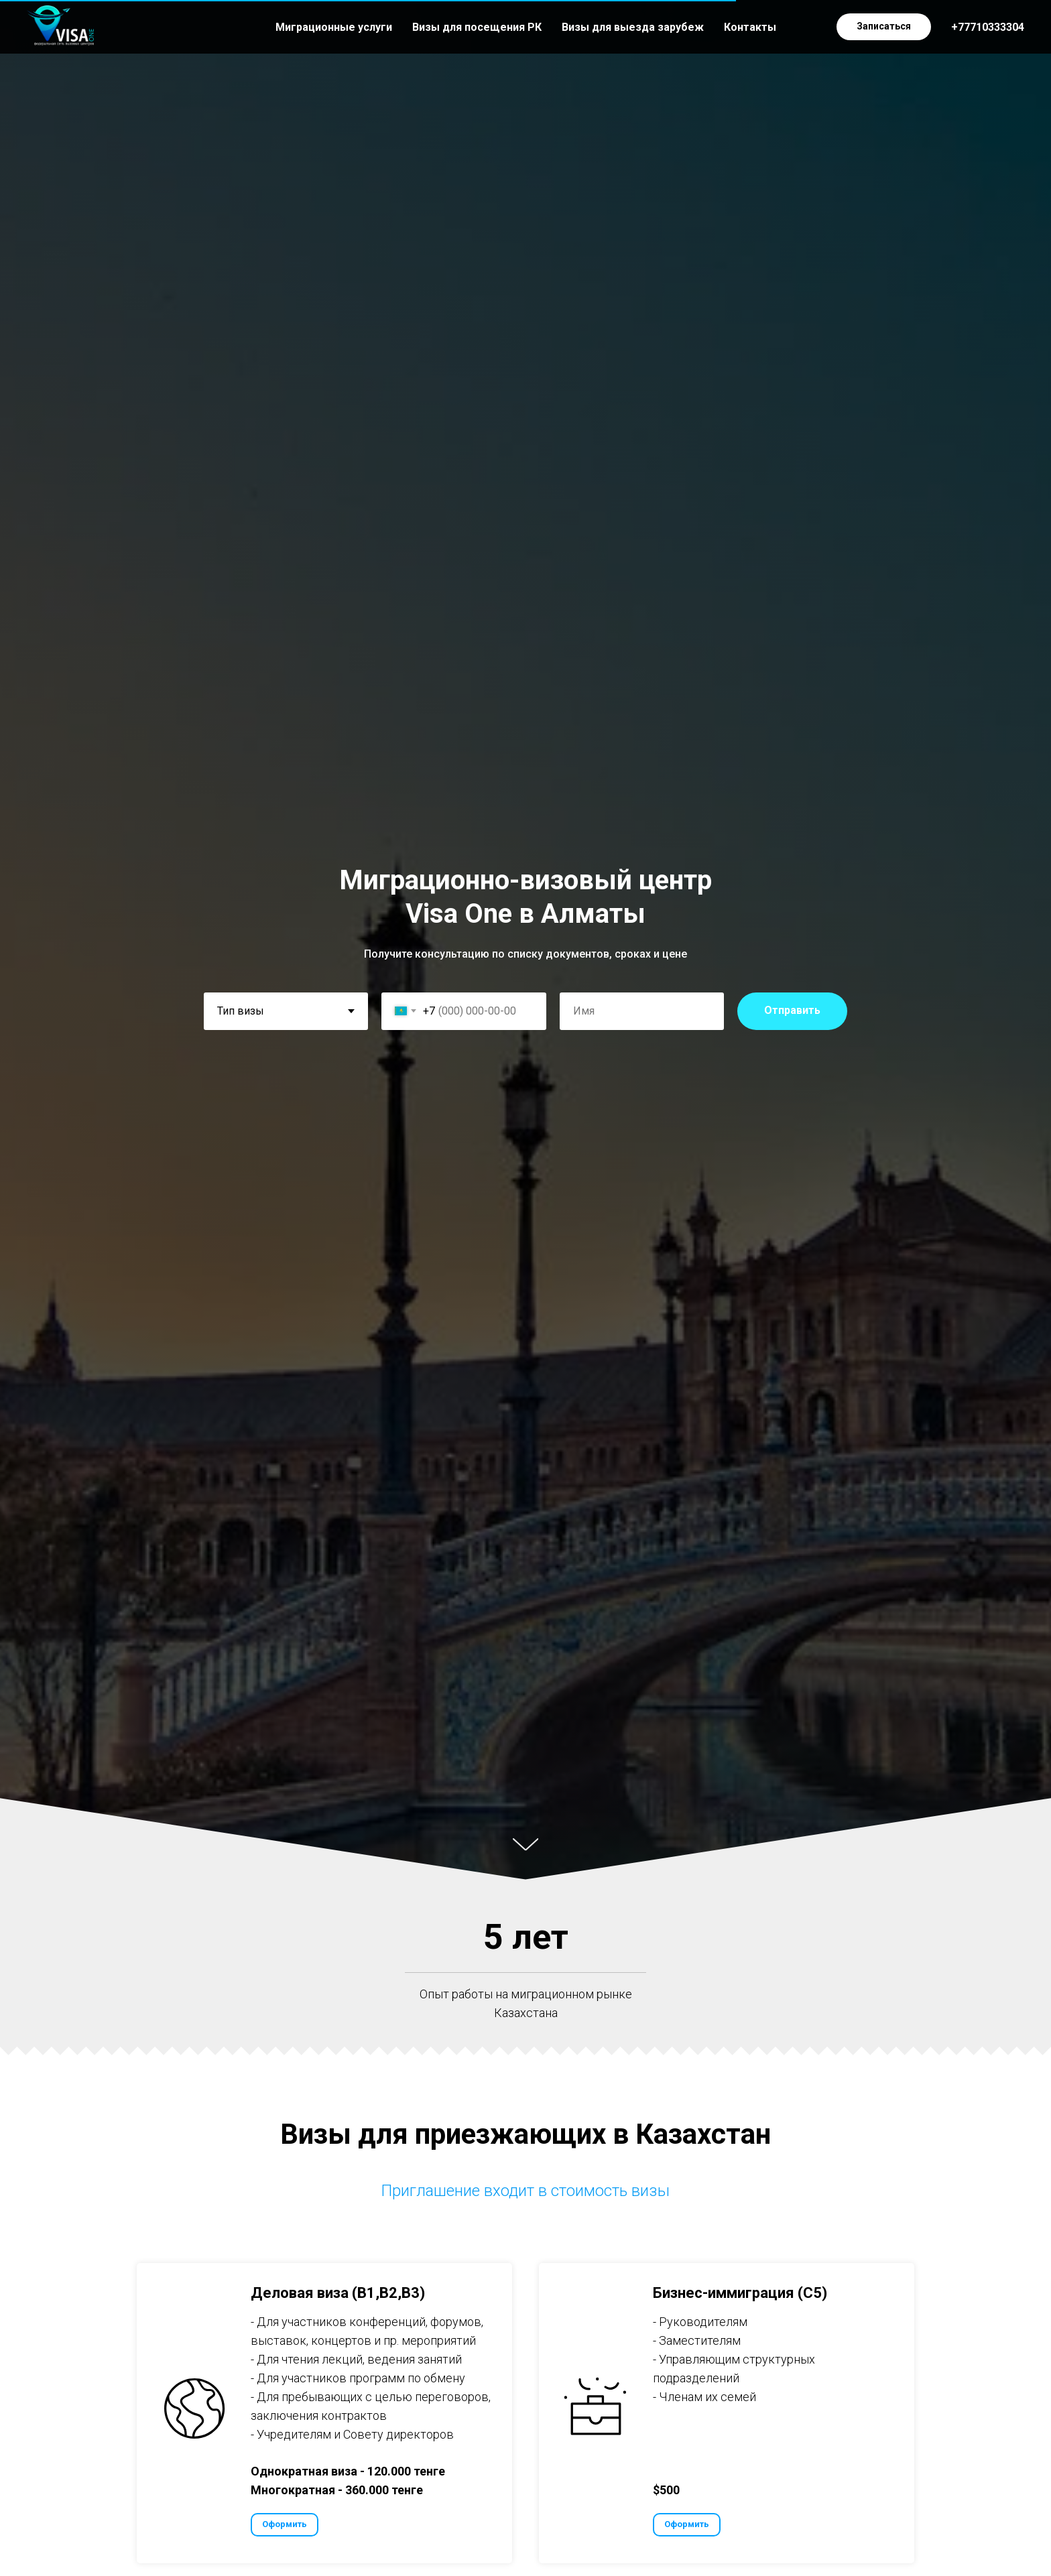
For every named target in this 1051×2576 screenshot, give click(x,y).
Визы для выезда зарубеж (633, 27)
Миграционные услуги (333, 27)
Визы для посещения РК (477, 27)
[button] (884, 26)
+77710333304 (987, 27)
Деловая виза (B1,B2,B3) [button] (338, 2292)
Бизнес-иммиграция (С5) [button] (740, 2292)
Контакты (750, 27)
